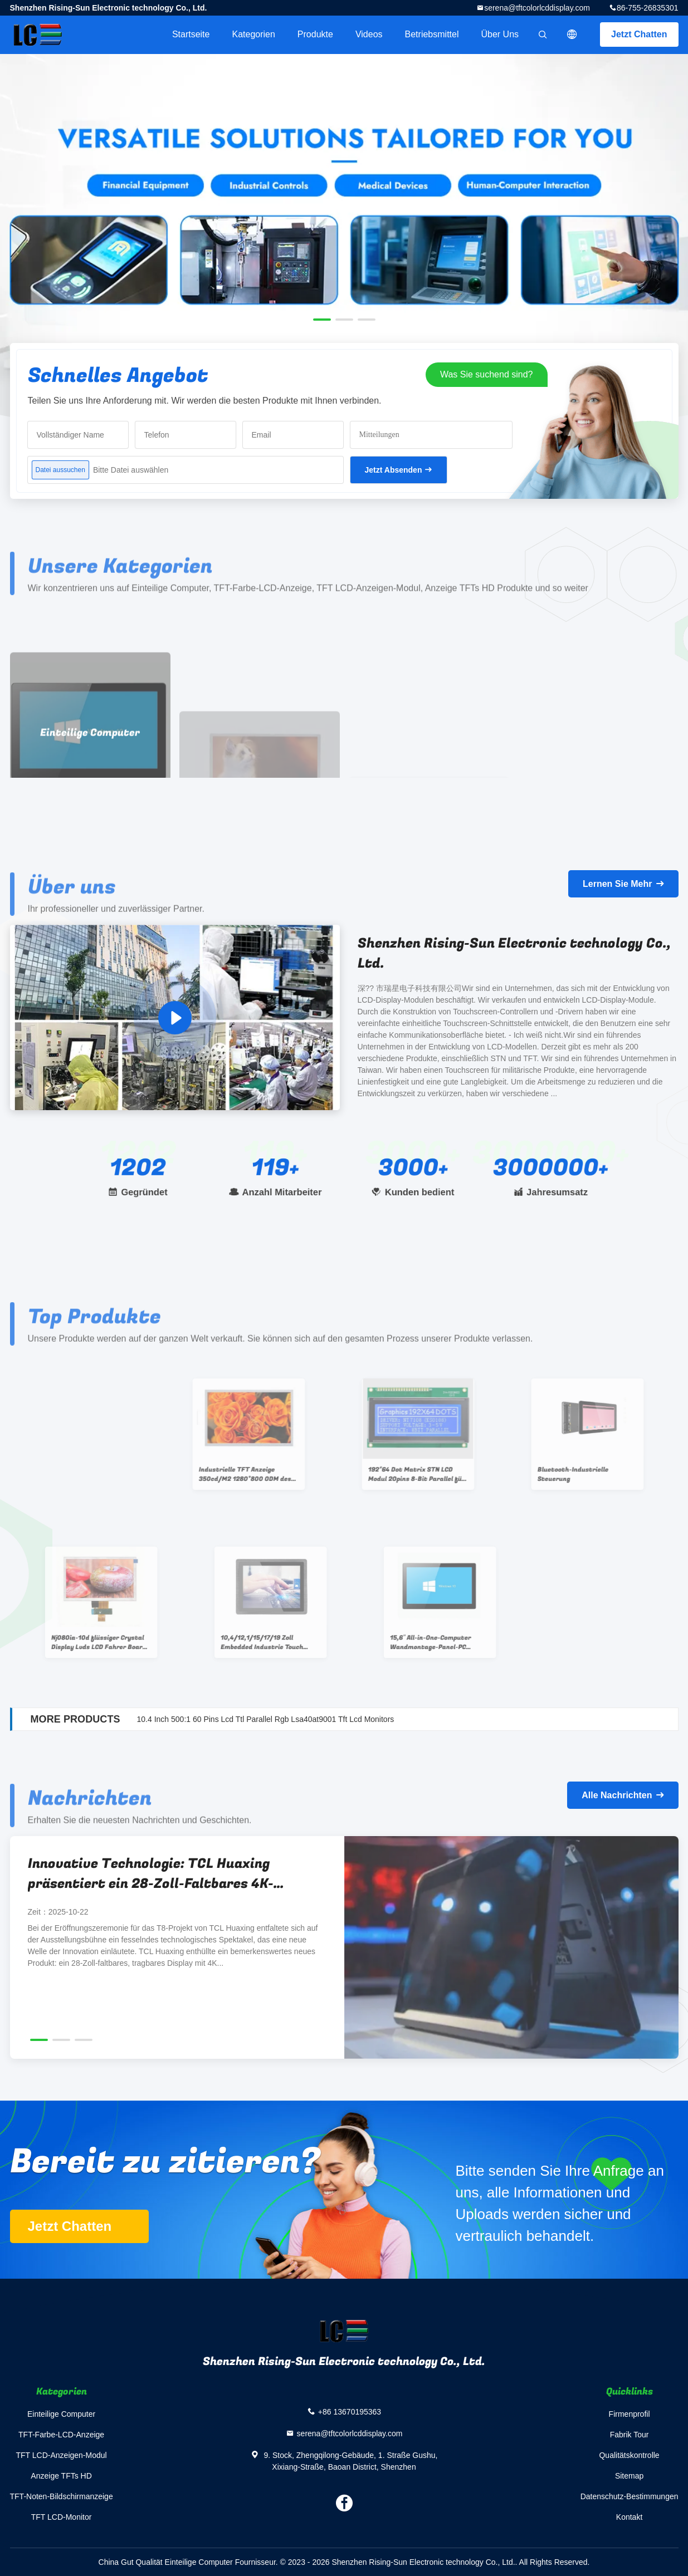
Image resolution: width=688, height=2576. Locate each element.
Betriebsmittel (432, 34)
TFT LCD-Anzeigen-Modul (61, 2455)
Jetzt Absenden (393, 469)
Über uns (500, 34)
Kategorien (253, 34)
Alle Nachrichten (617, 1795)
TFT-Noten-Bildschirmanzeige (61, 2496)
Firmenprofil (629, 2414)
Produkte (315, 34)
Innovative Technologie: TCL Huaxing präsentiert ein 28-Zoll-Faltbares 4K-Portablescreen (151, 1874)
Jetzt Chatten (639, 34)
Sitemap (629, 2475)
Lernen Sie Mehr (617, 884)
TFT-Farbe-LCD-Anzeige (61, 2434)
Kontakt (629, 2517)
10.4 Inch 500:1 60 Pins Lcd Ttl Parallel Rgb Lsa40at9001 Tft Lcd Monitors (265, 1719)
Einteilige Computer (61, 2414)
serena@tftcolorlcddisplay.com (537, 7)
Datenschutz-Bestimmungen (629, 2496)
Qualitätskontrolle (629, 2455)
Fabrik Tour (629, 2434)
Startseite (191, 34)
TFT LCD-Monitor (61, 2517)
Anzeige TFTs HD (61, 2475)
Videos (369, 34)
